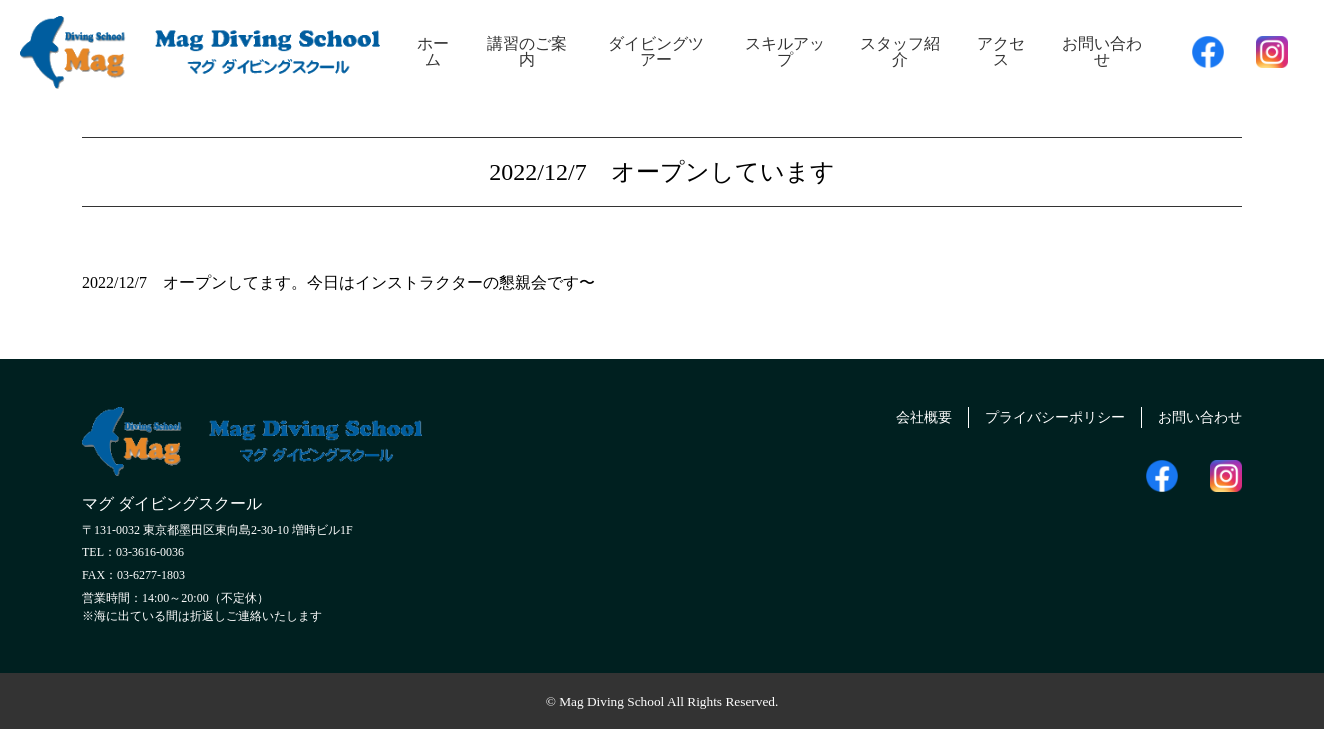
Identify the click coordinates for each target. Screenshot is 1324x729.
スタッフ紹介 (900, 51)
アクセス (1001, 51)
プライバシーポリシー (1033, 414)
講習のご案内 (527, 51)
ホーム (433, 51)
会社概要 (888, 414)
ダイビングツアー (656, 51)
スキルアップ (785, 51)
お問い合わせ (1102, 51)
